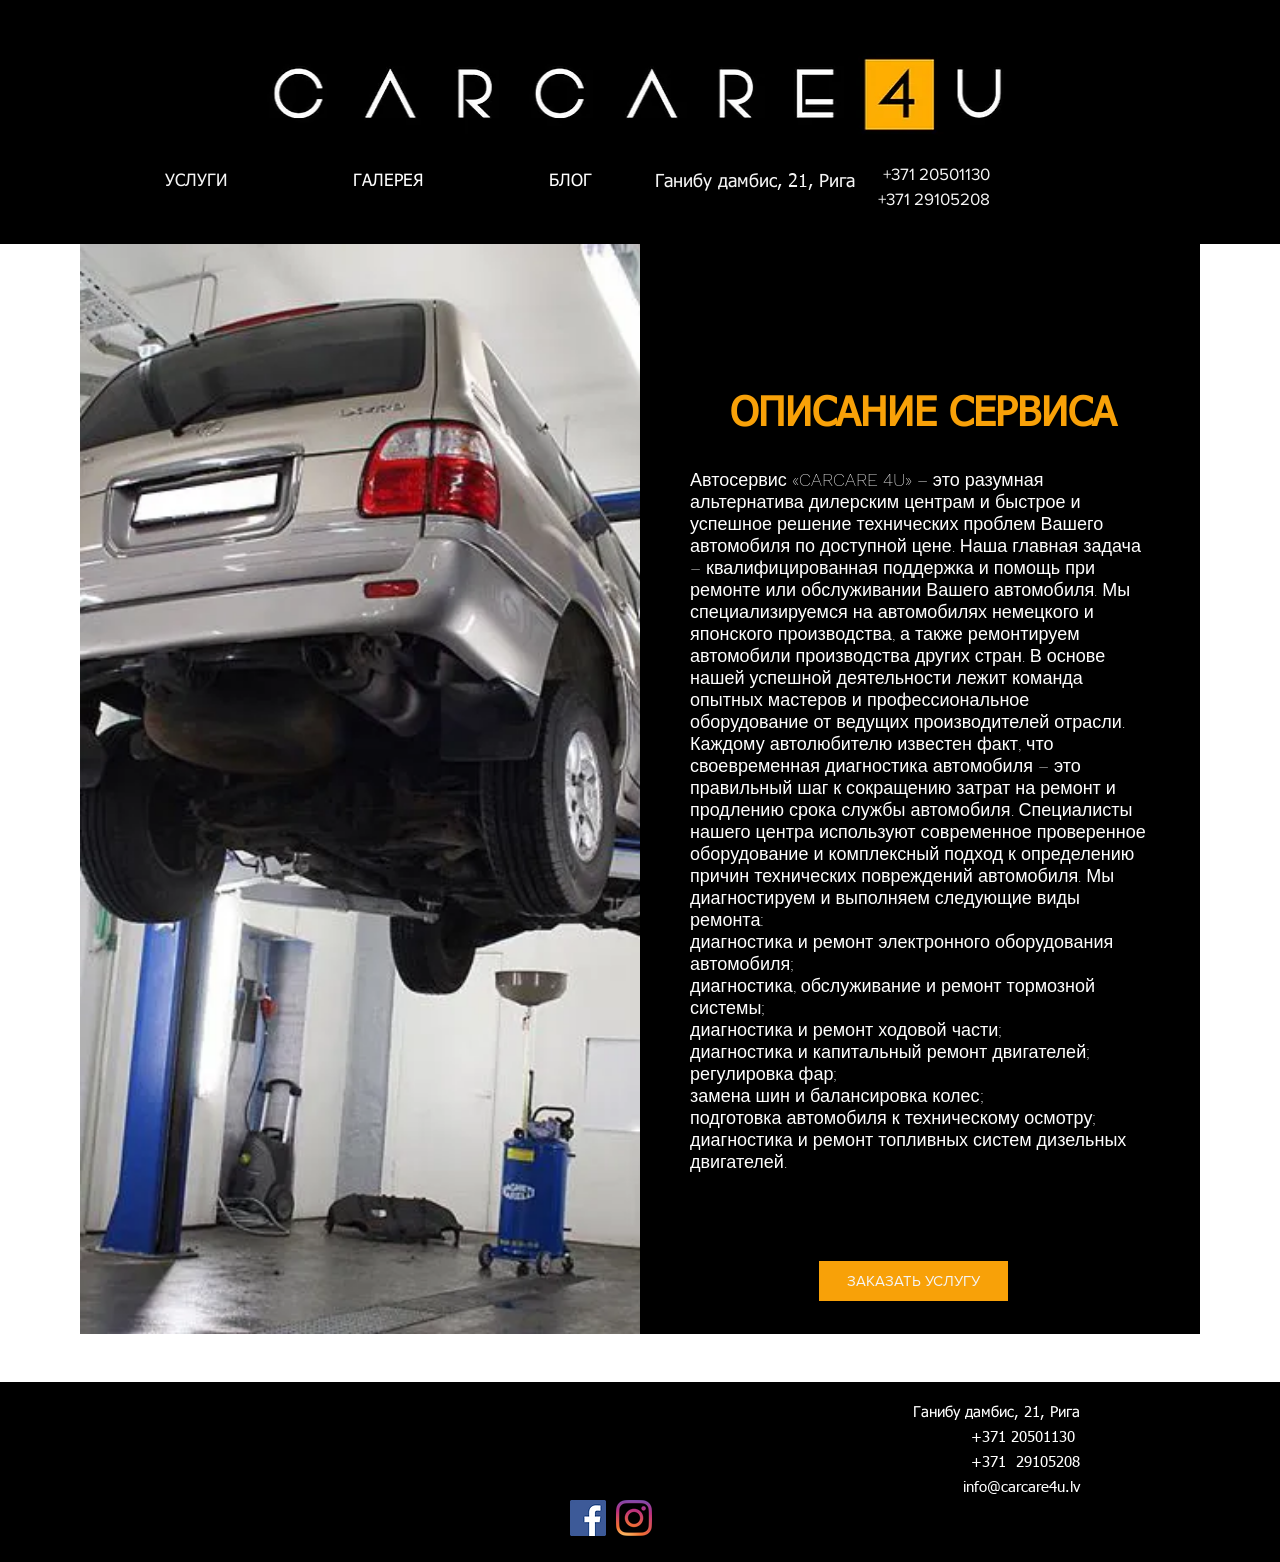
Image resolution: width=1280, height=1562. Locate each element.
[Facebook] (588, 1518)
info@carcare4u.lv (1021, 1487)
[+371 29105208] (934, 199)
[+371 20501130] (936, 174)
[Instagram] (634, 1518)
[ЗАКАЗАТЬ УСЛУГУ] (913, 1281)
